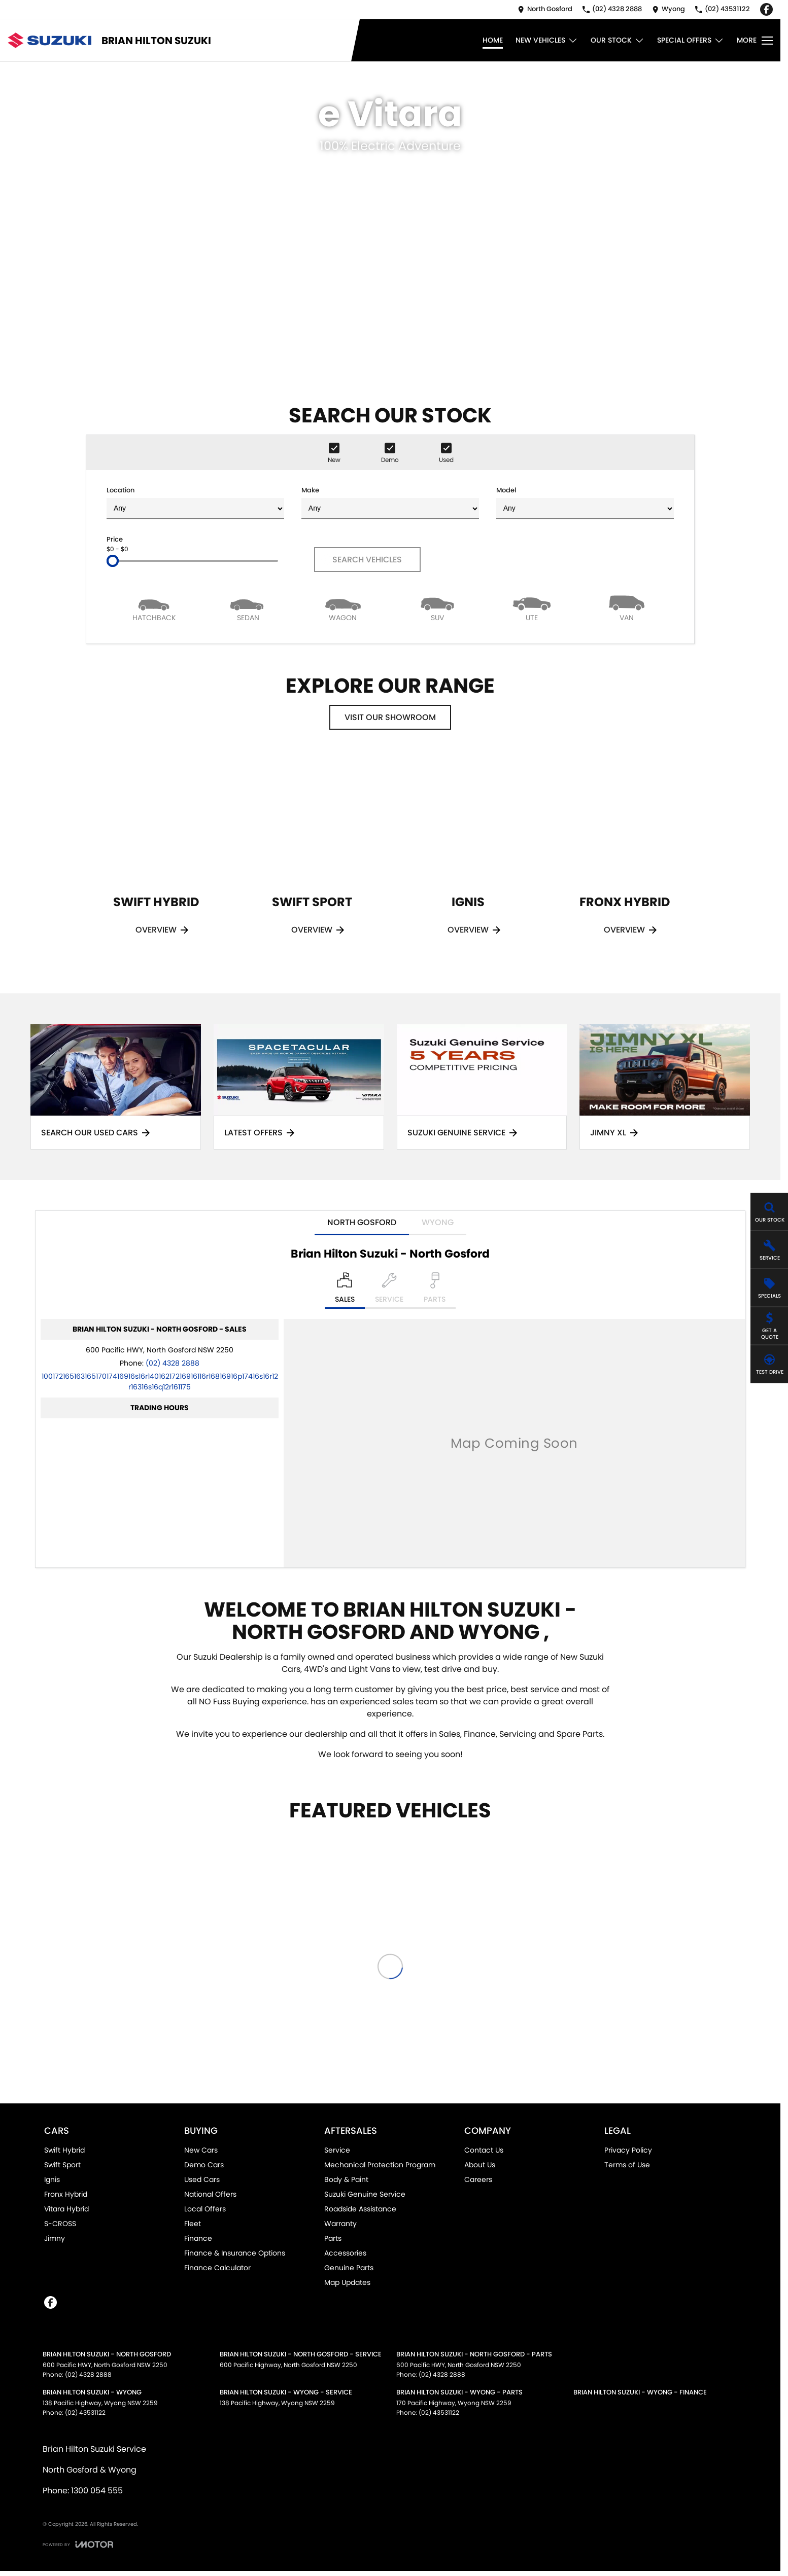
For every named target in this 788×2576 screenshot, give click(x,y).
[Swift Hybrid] (156, 857)
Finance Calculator (217, 2268)
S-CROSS (60, 2224)
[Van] (626, 607)
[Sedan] (248, 607)
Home (493, 40)
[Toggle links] (78, 2544)
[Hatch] (154, 607)
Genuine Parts (348, 2268)
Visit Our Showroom (390, 717)
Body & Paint (346, 2179)
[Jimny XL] (664, 1087)
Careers (478, 2179)
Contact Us (483, 2150)
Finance (198, 2238)
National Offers (210, 2194)
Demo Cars (204, 2165)
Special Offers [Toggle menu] (690, 40)
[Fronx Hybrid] (624, 857)
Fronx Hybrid (65, 2194)
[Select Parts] (435, 1290)
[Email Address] (160, 1381)
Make (390, 502)
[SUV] (437, 607)
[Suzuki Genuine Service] (482, 1087)
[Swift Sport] (312, 857)
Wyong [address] (438, 1222)
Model (585, 502)
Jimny (54, 2238)
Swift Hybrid (64, 2150)
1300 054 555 (97, 2490)
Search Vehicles (367, 559)
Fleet (192, 2224)
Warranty (340, 2224)
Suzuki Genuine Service (364, 2194)
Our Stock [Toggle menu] (617, 40)
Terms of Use (627, 2165)
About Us (479, 2165)
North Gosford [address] (361, 1222)
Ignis (52, 2179)
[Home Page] (49, 40)
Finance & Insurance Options (234, 2253)
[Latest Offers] (299, 1087)
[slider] (113, 561)
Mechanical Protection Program (379, 2165)
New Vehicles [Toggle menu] (547, 40)
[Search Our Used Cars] (115, 1087)
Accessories (345, 2253)
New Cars (201, 2150)
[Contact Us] (545, 9)
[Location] (345, 1290)
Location (195, 502)
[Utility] (532, 607)
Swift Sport (62, 2165)
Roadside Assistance (360, 2209)
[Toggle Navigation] (755, 40)
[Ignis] (468, 857)
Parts (332, 2238)
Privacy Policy (628, 2150)
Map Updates (347, 2282)
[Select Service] (389, 1290)
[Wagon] (343, 607)
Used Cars (202, 2179)
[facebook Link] (766, 9)
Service (337, 2150)
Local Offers (205, 2209)
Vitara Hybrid (66, 2209)
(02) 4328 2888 (172, 1363)
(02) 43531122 (85, 2412)
